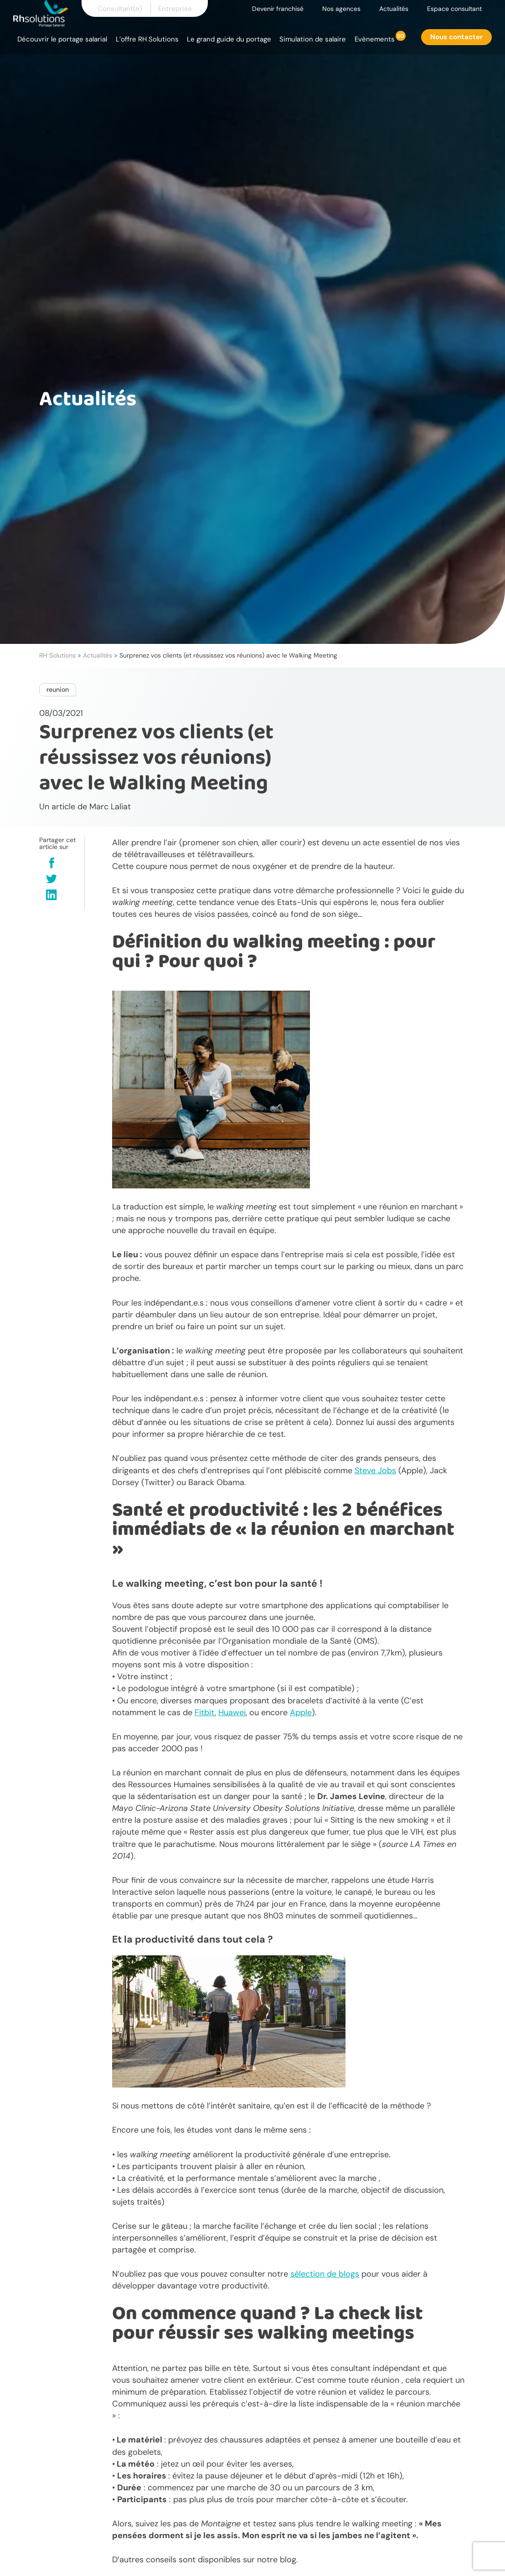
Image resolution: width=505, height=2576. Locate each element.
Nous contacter (456, 36)
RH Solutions (57, 655)
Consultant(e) (120, 8)
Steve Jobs (375, 1470)
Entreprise (175, 8)
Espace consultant (454, 9)
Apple (301, 1712)
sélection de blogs (324, 2273)
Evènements (375, 39)
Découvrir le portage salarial (62, 39)
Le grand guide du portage (229, 39)
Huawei (232, 1712)
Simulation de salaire (312, 39)
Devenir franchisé (278, 9)
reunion (57, 689)
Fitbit (205, 1712)
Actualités (393, 9)
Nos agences (341, 9)
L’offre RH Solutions (147, 39)
